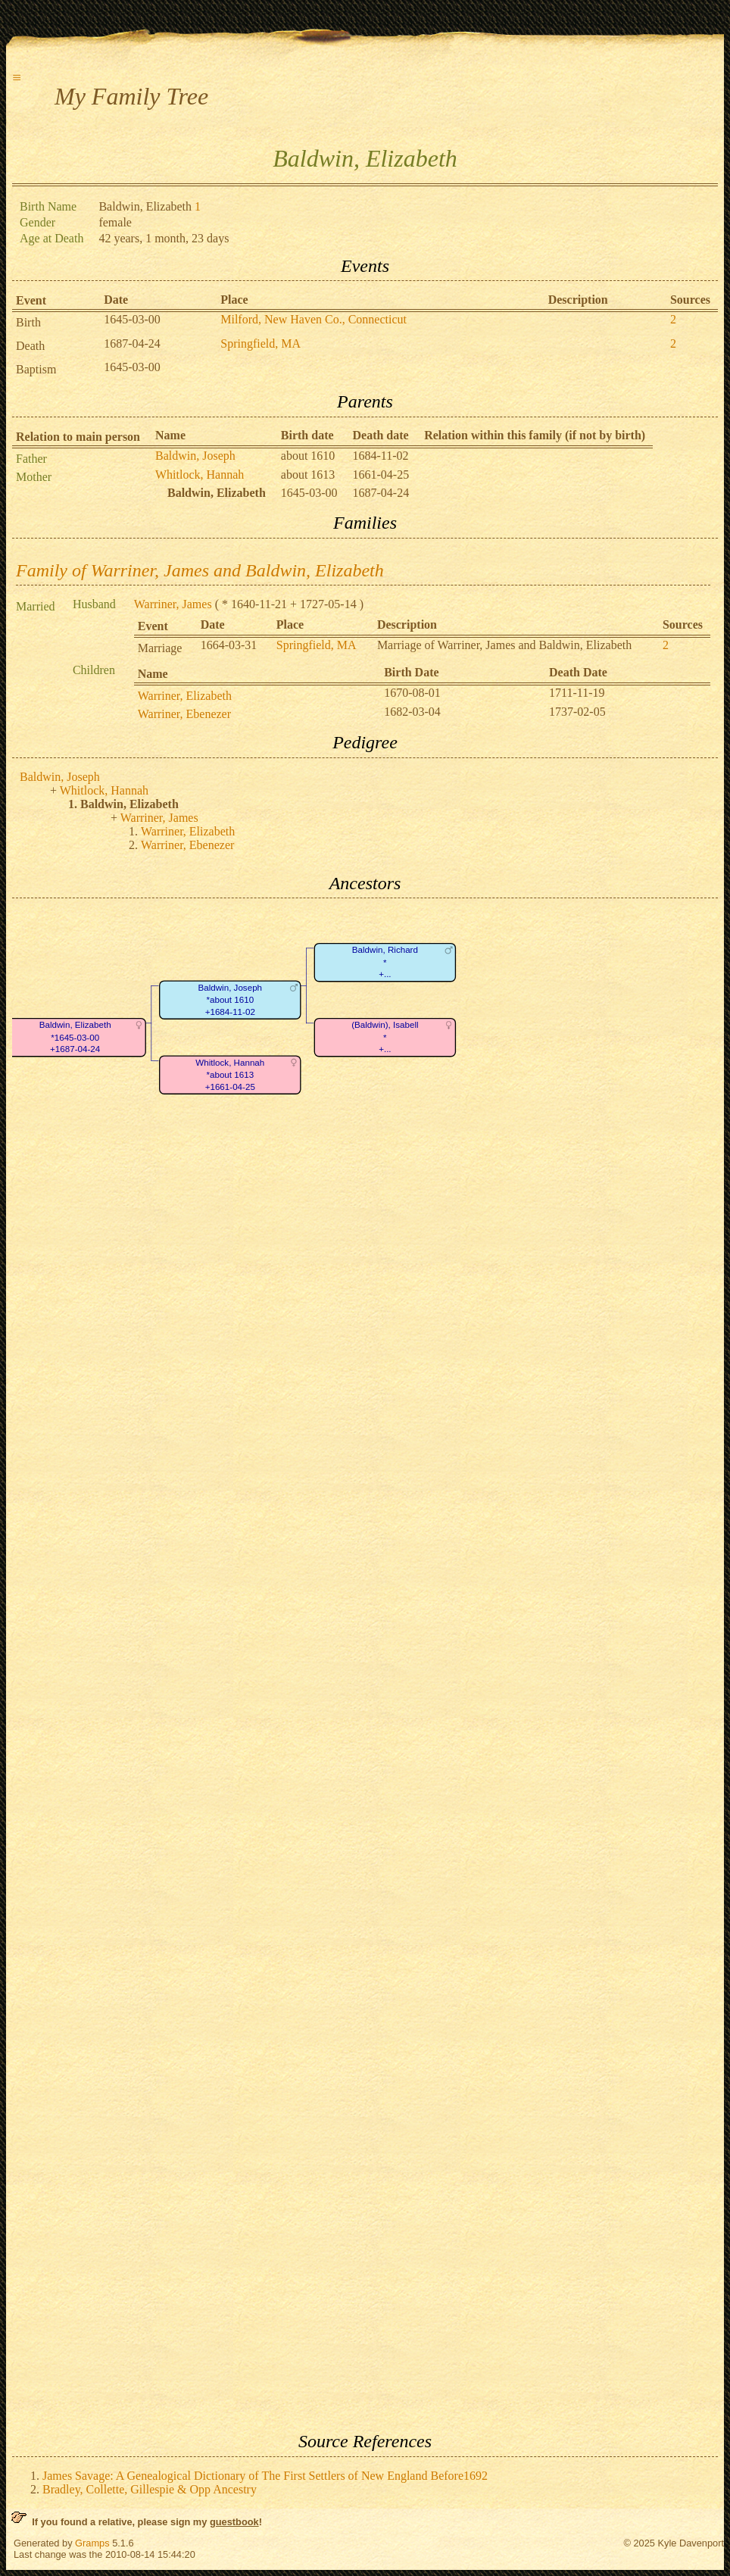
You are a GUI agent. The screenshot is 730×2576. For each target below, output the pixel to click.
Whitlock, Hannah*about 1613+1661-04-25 (229, 1074)
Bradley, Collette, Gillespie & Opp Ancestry (149, 2489)
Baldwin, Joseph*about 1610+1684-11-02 (230, 999)
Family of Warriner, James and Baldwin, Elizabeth (200, 570)
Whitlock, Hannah (199, 474)
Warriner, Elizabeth (185, 695)
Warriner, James (173, 604)
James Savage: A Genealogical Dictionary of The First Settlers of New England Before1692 (265, 2475)
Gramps (92, 2543)
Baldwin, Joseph (195, 455)
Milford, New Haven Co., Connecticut (313, 319)
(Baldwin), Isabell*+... (384, 1037)
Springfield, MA (260, 343)
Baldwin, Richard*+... (385, 962)
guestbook (234, 2522)
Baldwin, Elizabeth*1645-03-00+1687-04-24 (75, 1037)
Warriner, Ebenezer (184, 713)
